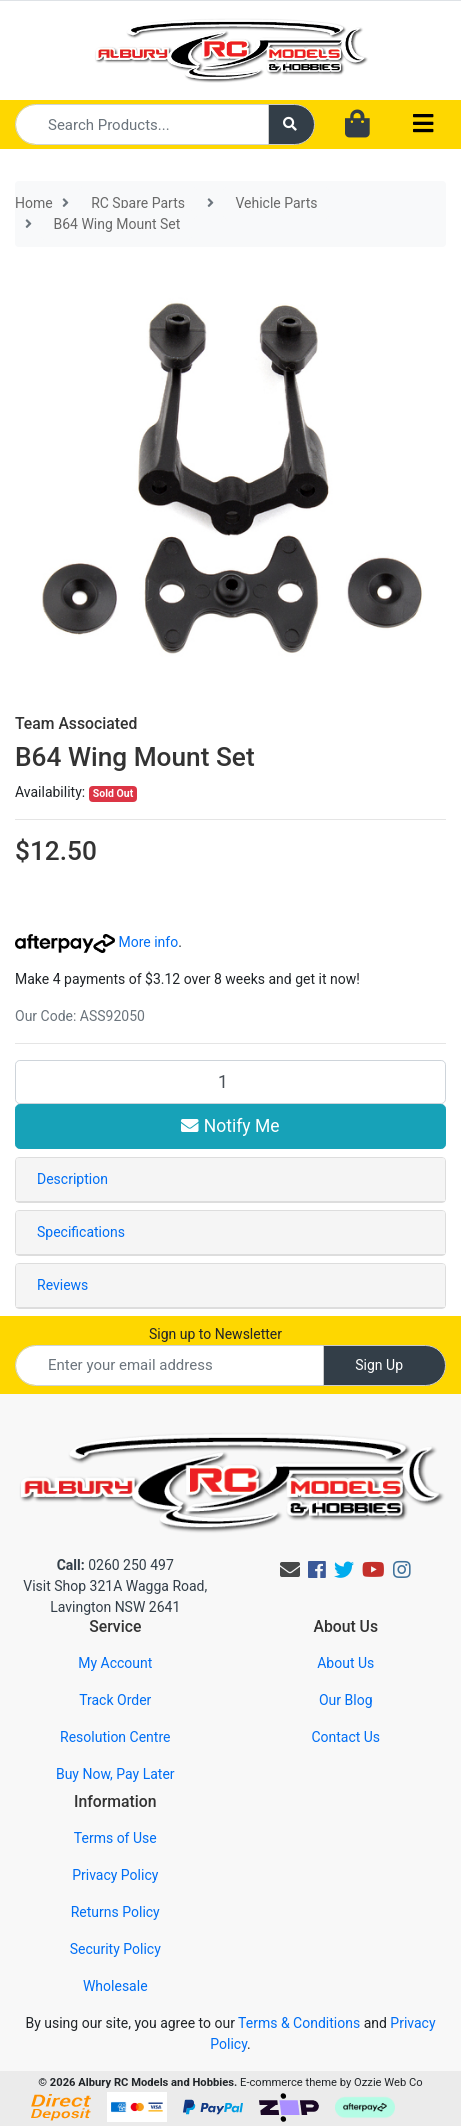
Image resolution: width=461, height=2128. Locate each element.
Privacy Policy (115, 1875)
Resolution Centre (115, 1737)
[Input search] (142, 124)
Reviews (62, 1285)
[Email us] (290, 1570)
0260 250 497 (115, 1565)
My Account (115, 1663)
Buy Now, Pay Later (115, 1774)
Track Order (115, 1700)
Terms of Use (115, 1838)
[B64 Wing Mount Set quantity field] (230, 1082)
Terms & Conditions (299, 2023)
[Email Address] (169, 1365)
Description (72, 1179)
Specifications (81, 1232)
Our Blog (346, 1700)
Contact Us (345, 1737)
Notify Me (230, 1126)
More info (96, 942)
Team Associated (76, 723)
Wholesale (115, 1986)
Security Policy (115, 1949)
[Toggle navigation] (423, 124)
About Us (345, 1663)
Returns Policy (115, 1912)
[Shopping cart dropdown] (357, 125)
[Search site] (292, 124)
